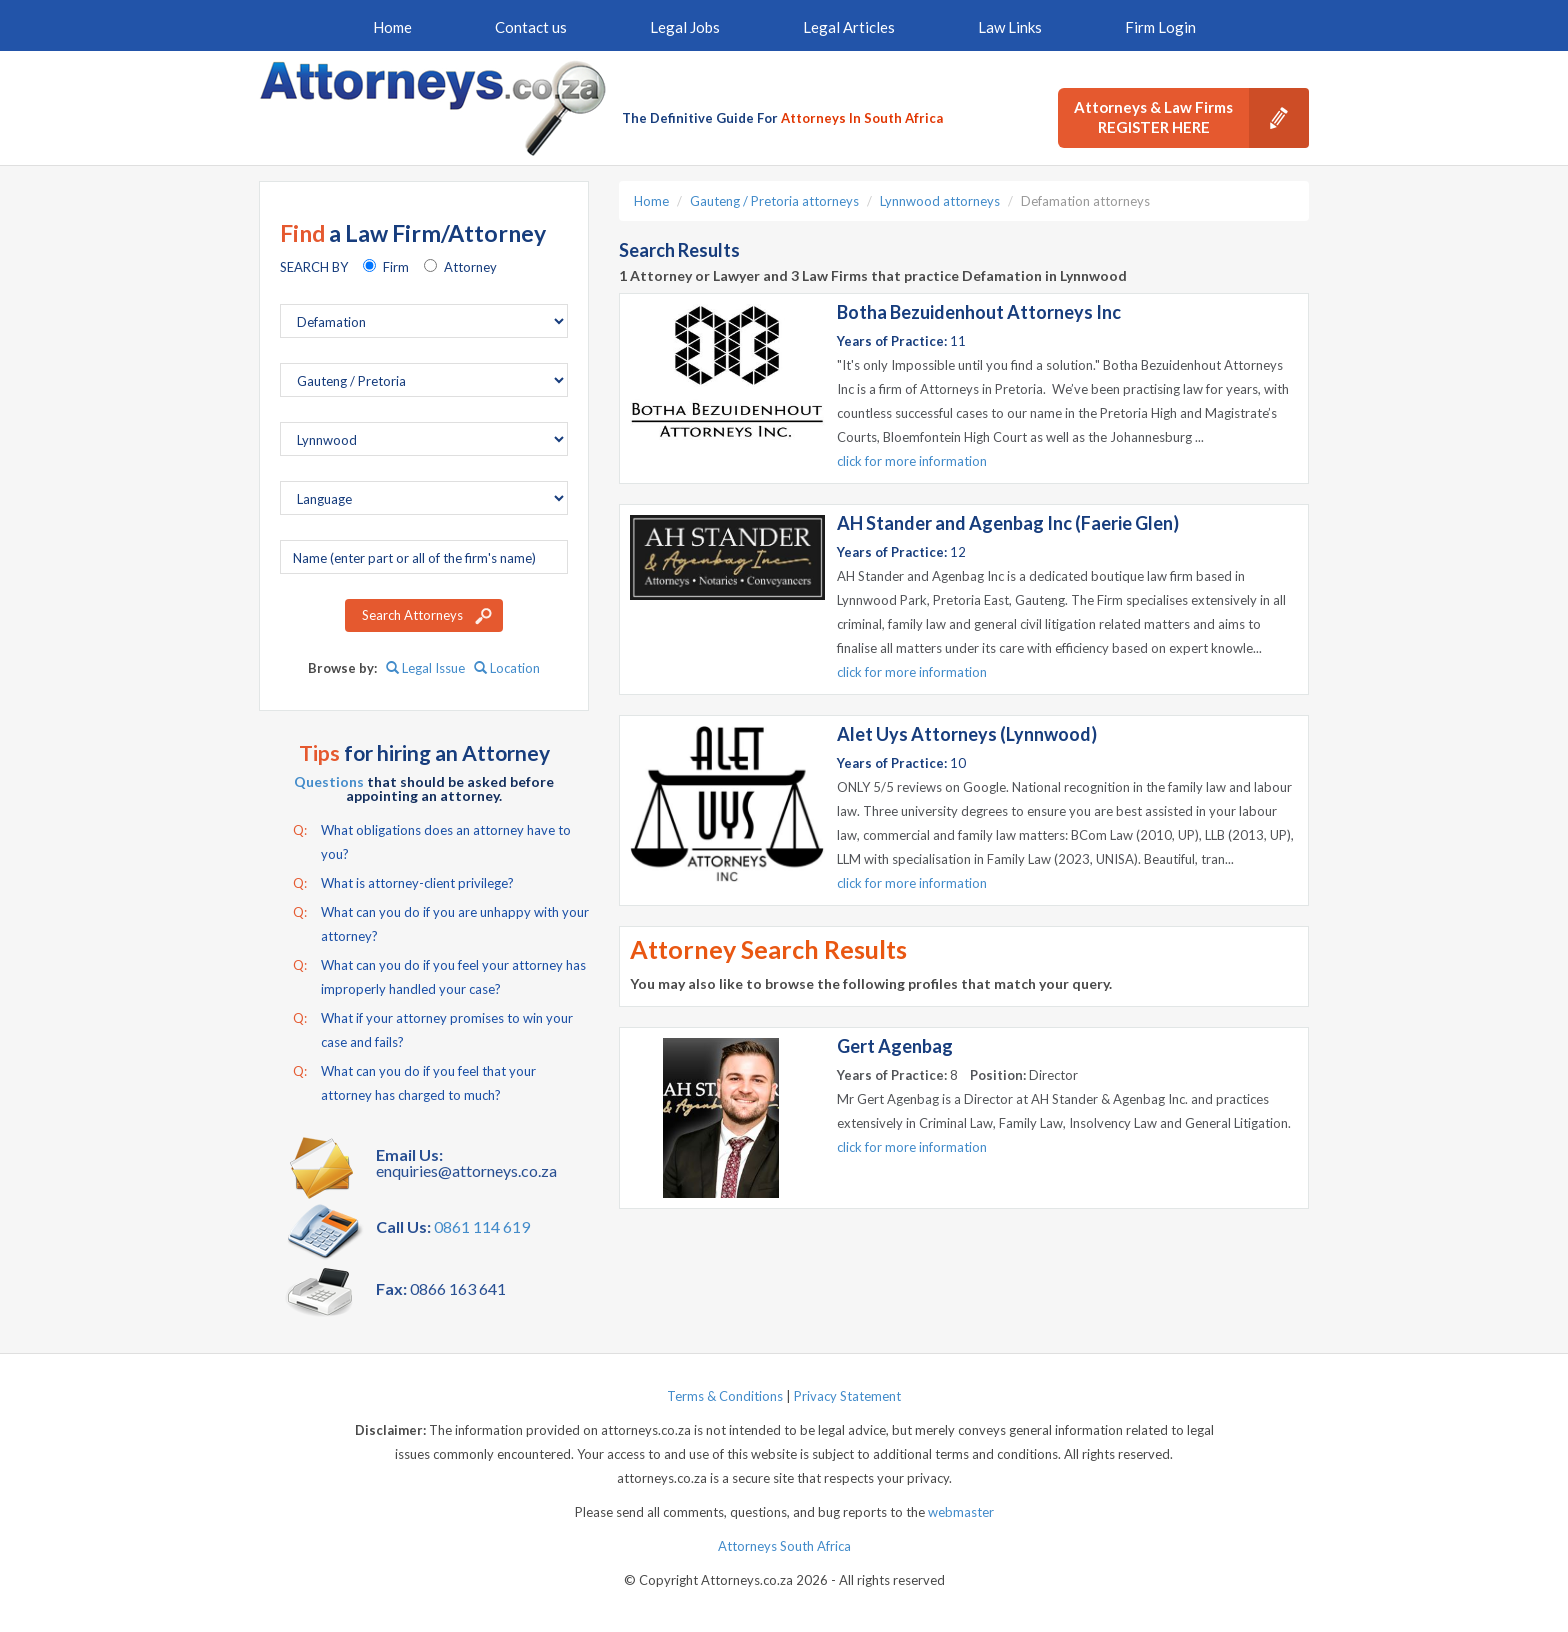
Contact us (531, 27)
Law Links (1010, 27)
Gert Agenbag (895, 1046)
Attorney (470, 267)
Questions (329, 781)
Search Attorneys (412, 615)
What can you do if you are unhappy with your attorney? (441, 922)
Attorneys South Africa (784, 1546)
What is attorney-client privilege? (403, 883)
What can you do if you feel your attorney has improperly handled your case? (439, 975)
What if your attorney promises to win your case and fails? (433, 1028)
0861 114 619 (482, 1226)
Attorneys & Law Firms (1191, 118)
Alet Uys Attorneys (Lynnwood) (967, 734)
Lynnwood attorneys (940, 201)
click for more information (912, 461)
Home (392, 27)
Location (507, 668)
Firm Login (1160, 27)
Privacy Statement (847, 1396)
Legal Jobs (685, 27)
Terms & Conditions (725, 1396)
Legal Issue (425, 668)
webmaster (961, 1512)
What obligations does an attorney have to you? (432, 840)
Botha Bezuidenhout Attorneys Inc (979, 312)
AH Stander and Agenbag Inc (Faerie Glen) (1008, 523)
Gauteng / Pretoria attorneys (774, 201)
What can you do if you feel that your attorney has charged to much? (414, 1081)
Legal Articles (849, 27)
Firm (396, 267)
